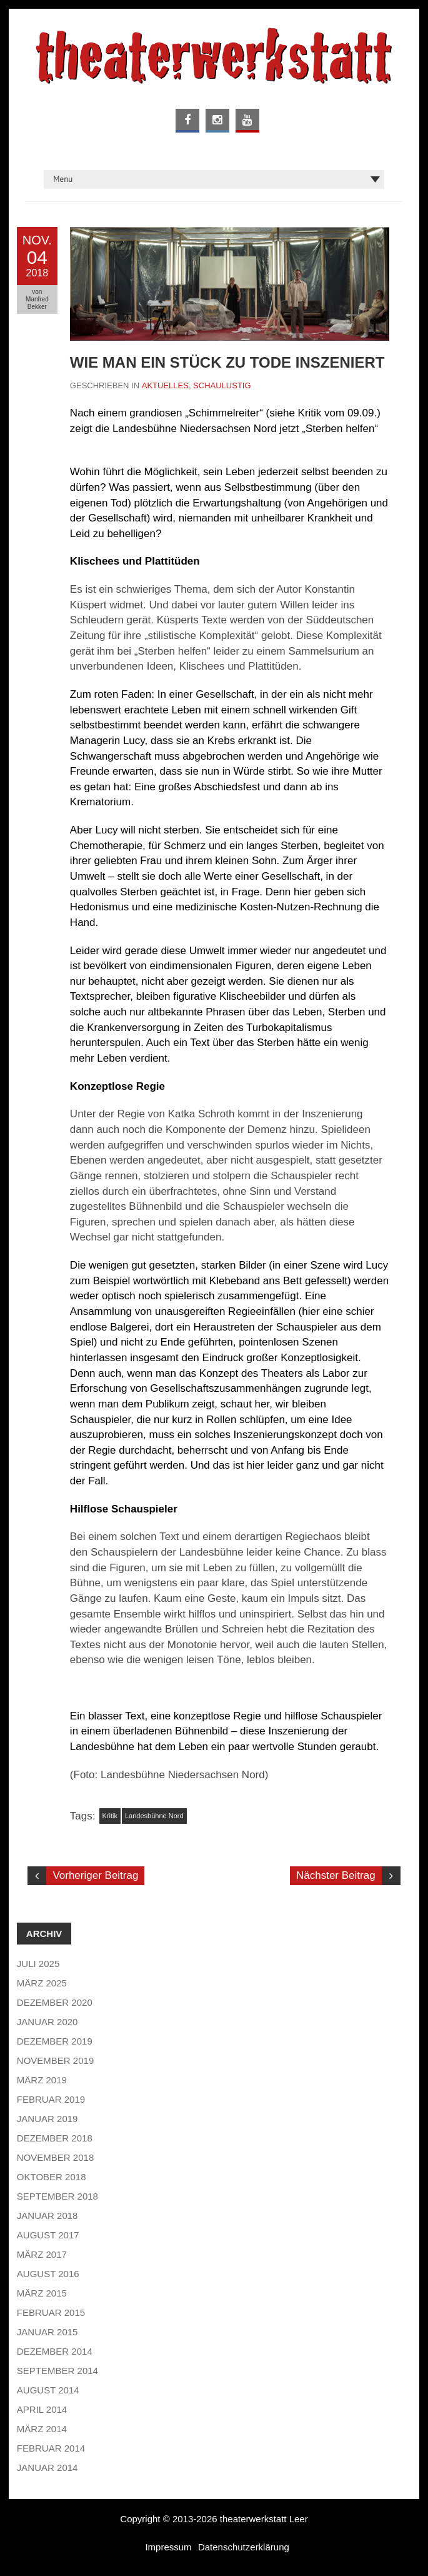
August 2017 (48, 2235)
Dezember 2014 (54, 2351)
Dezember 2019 (54, 2041)
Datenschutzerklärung (243, 2547)
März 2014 (42, 2428)
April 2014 (42, 2409)
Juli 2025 (38, 1963)
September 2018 (57, 2196)
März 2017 (42, 2254)
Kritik (109, 1815)
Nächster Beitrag (336, 1875)
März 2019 (42, 2080)
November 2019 (55, 2060)
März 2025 (42, 1983)
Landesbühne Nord (154, 1815)
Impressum (168, 2547)
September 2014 (57, 2370)
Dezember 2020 (54, 2002)
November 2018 (55, 2157)
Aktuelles (165, 385)
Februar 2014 (51, 2448)
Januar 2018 (47, 2215)
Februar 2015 (51, 2312)
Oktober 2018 (51, 2176)
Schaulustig (222, 385)
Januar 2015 (47, 2332)
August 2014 (48, 2390)
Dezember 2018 (54, 2138)
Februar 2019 (51, 2099)
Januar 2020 (47, 2021)
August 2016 (48, 2273)
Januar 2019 (47, 2118)
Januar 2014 (47, 2467)
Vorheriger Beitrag (95, 1875)
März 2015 (42, 2293)
